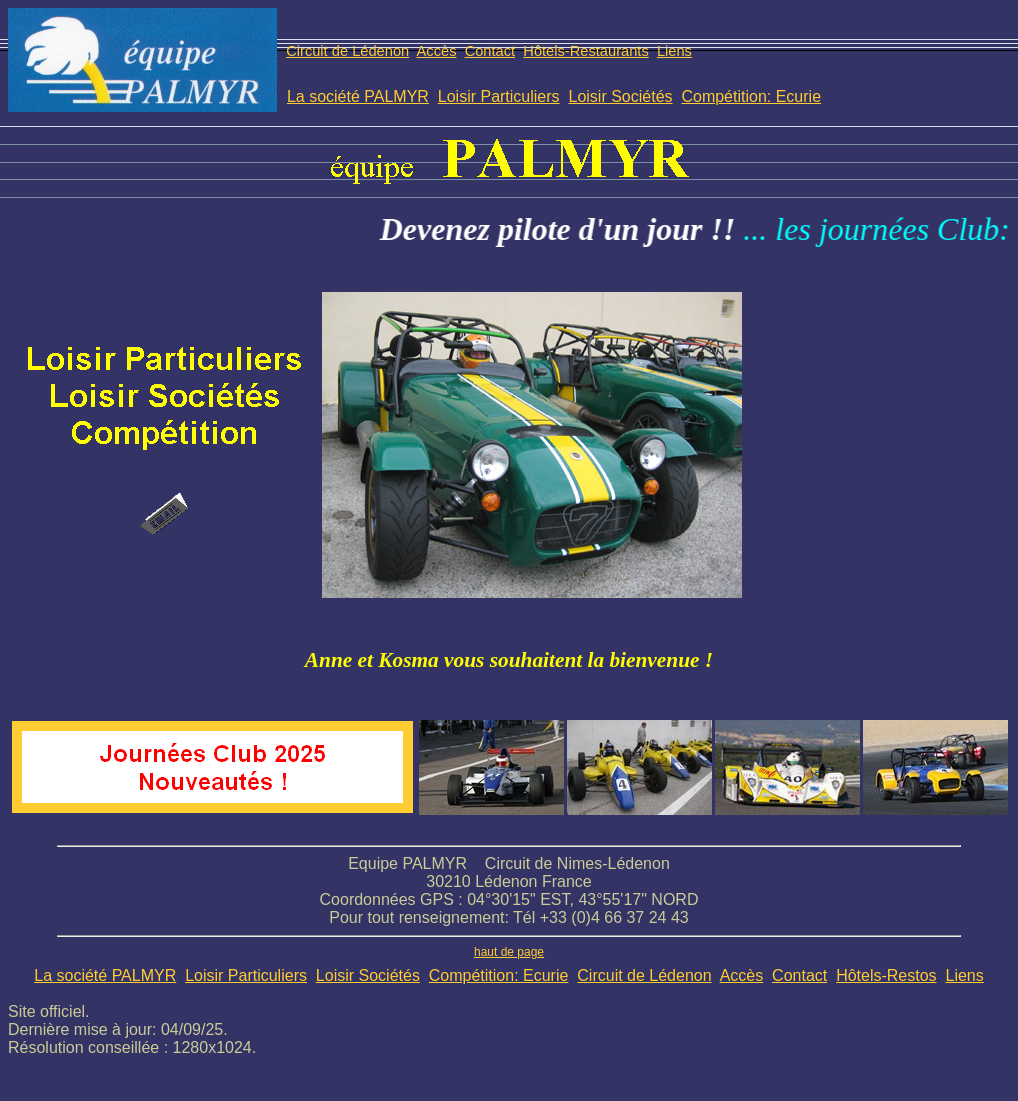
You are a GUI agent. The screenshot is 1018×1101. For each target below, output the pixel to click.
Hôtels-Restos (886, 975)
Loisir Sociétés (620, 96)
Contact (490, 51)
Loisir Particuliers (499, 96)
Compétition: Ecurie (751, 96)
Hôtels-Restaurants (585, 51)
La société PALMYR (358, 96)
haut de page (509, 952)
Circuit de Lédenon (347, 51)
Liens (674, 51)
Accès (437, 51)
